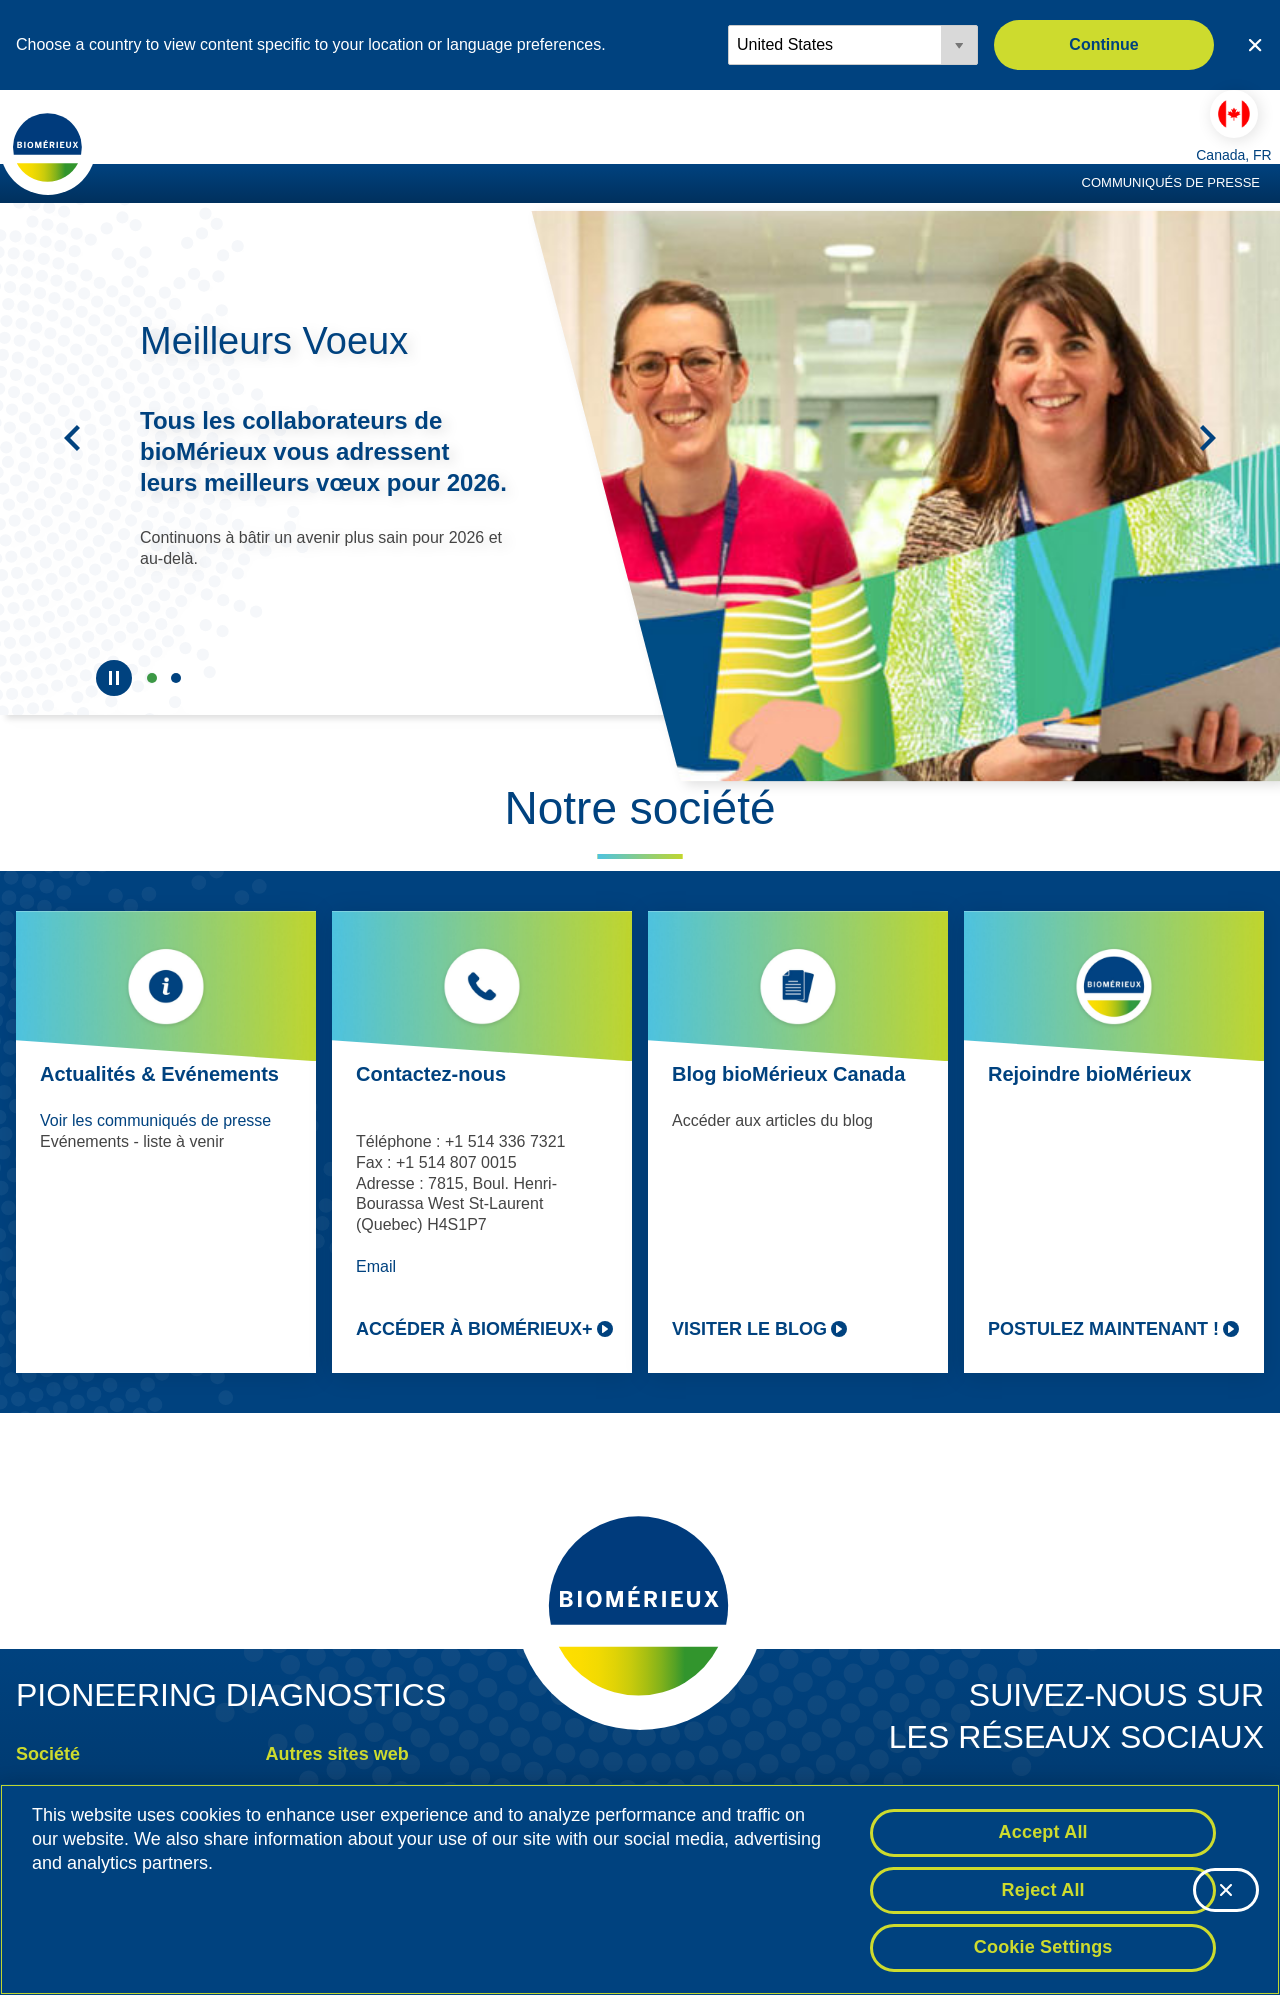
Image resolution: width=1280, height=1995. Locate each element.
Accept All (1043, 1832)
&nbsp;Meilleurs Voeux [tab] (152, 678)
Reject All (1043, 1890)
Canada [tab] (176, 678)
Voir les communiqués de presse (155, 1120)
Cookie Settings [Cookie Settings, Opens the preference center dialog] (1043, 1947)
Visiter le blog (749, 1329)
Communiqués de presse (1171, 182)
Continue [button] (1103, 44)
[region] (640, 1889)
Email (376, 1266)
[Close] (1226, 1890)
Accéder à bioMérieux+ (474, 1329)
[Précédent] (72, 438)
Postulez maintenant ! (1103, 1329)
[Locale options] (853, 45)
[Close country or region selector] (1255, 45)
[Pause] (114, 678)
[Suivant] (1208, 438)
